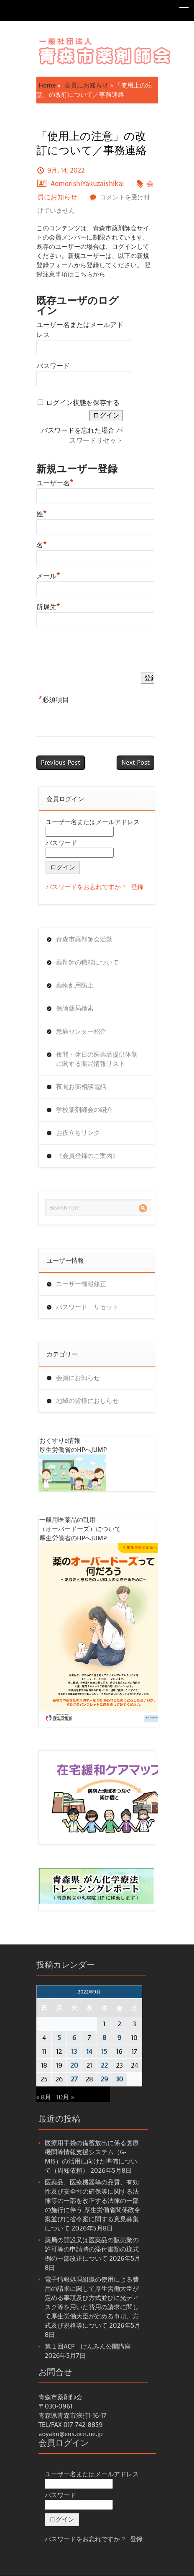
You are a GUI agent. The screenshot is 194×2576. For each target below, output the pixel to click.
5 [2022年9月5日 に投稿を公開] (59, 2038)
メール (48, 575)
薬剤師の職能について (87, 962)
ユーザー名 (55, 482)
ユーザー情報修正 (81, 1284)
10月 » (65, 2097)
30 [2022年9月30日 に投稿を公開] (119, 2079)
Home (47, 85)
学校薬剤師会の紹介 (84, 1110)
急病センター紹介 (81, 1031)
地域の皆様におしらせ (87, 1401)
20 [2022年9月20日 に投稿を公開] (74, 2065)
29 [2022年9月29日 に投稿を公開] (104, 2079)
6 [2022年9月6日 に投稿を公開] (74, 2038)
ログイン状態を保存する (83, 402)
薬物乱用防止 (75, 985)
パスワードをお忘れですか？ (86, 887)
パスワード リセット (87, 1307)
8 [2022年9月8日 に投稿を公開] (104, 2038)
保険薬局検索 (75, 1008)
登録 (137, 887)
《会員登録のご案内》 (87, 1156)
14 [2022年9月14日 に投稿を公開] (89, 2051)
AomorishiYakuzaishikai (87, 183)
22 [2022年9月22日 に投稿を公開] (104, 2065)
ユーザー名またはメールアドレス (93, 822)
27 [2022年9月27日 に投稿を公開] (74, 2079)
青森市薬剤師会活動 (84, 939)
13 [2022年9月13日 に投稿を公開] (74, 2051)
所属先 (48, 606)
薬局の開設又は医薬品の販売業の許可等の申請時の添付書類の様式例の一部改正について (92, 2249)
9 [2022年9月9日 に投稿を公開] (119, 2038)
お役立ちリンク (78, 1133)
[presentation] (99, 651)
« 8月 (43, 2097)
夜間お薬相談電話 (81, 1087)
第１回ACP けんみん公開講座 (88, 2346)
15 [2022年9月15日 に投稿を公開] (104, 2051)
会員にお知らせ (86, 85)
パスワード (53, 365)
